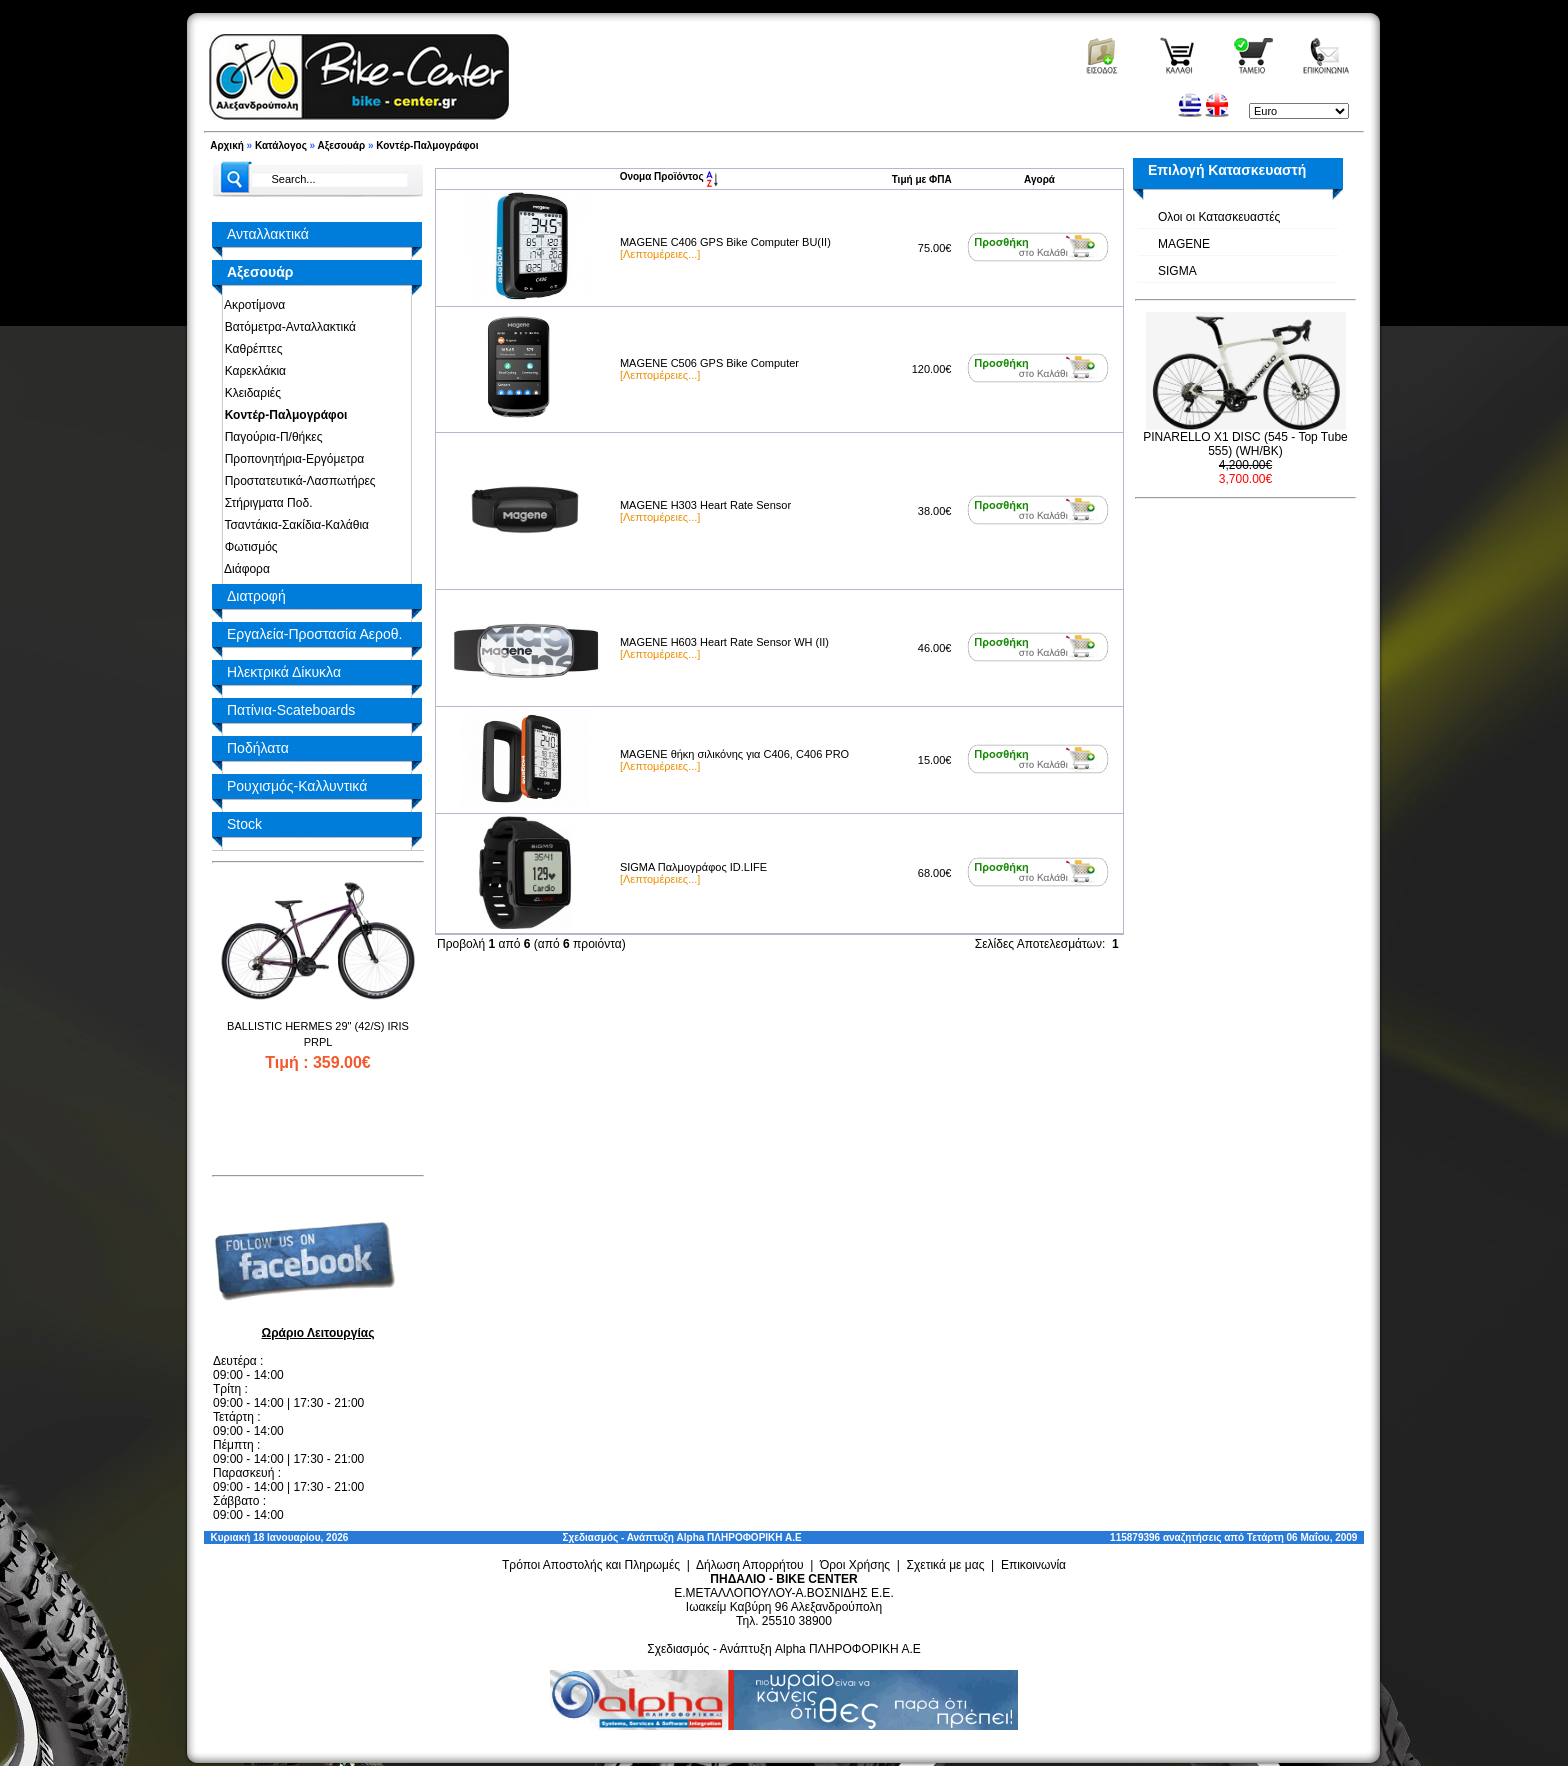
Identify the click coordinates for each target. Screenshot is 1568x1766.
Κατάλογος (281, 145)
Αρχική (227, 145)
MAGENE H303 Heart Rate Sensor (705, 505)
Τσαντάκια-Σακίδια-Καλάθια (293, 525)
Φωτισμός (248, 547)
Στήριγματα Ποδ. (265, 503)
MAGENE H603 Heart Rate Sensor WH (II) (724, 642)
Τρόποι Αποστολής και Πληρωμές (591, 1565)
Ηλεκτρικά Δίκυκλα (284, 672)
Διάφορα (244, 569)
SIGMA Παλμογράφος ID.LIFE (693, 867)
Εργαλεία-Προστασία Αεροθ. (314, 634)
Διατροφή (256, 596)
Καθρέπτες (250, 349)
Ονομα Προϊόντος (669, 176)
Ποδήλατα (258, 748)
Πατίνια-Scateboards (291, 710)
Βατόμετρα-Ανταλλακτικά (287, 327)
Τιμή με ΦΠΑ (922, 179)
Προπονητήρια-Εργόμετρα (291, 459)
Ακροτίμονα (251, 305)
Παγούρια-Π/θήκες (270, 437)
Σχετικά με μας (946, 1565)
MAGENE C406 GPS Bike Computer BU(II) (725, 242)
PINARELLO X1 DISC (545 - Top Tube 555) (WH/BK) (1245, 444)
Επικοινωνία (1033, 1565)
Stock (244, 824)
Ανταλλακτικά (268, 234)
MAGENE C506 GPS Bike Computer (709, 363)
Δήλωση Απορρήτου (750, 1565)
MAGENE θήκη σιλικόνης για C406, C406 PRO (734, 754)
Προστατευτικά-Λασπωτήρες (297, 481)
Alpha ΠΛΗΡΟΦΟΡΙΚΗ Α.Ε (739, 1537)
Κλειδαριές (249, 393)
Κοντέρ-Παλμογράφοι (427, 145)
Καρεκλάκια (252, 371)
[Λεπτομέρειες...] (660, 254)
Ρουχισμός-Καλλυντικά (297, 786)
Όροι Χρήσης (855, 1565)
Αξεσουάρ (342, 145)
